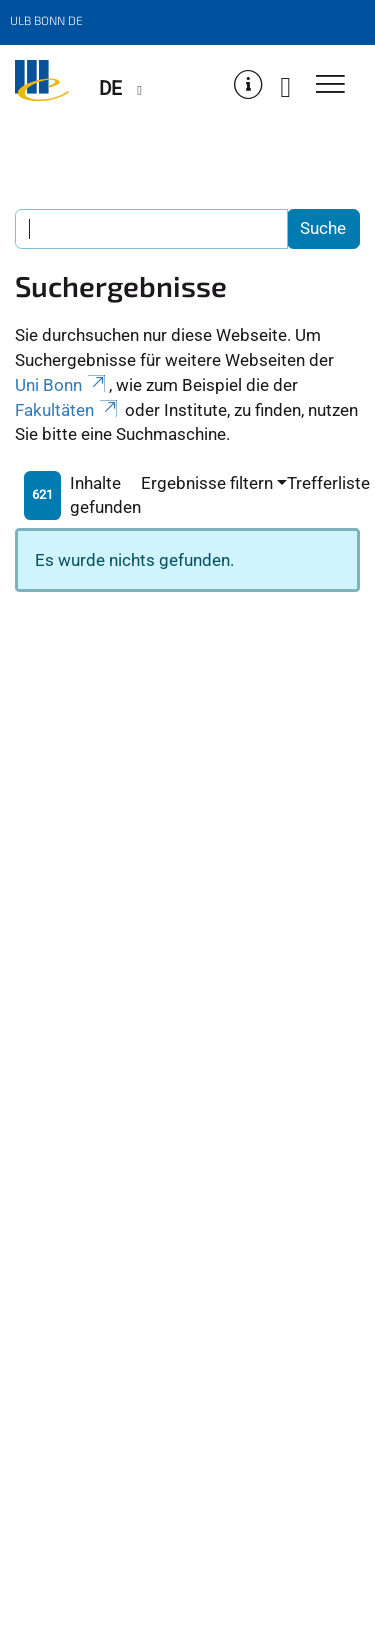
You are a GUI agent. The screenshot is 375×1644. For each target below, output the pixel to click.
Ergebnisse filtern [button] (207, 483)
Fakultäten (68, 410)
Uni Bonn (62, 385)
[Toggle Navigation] (330, 85)
